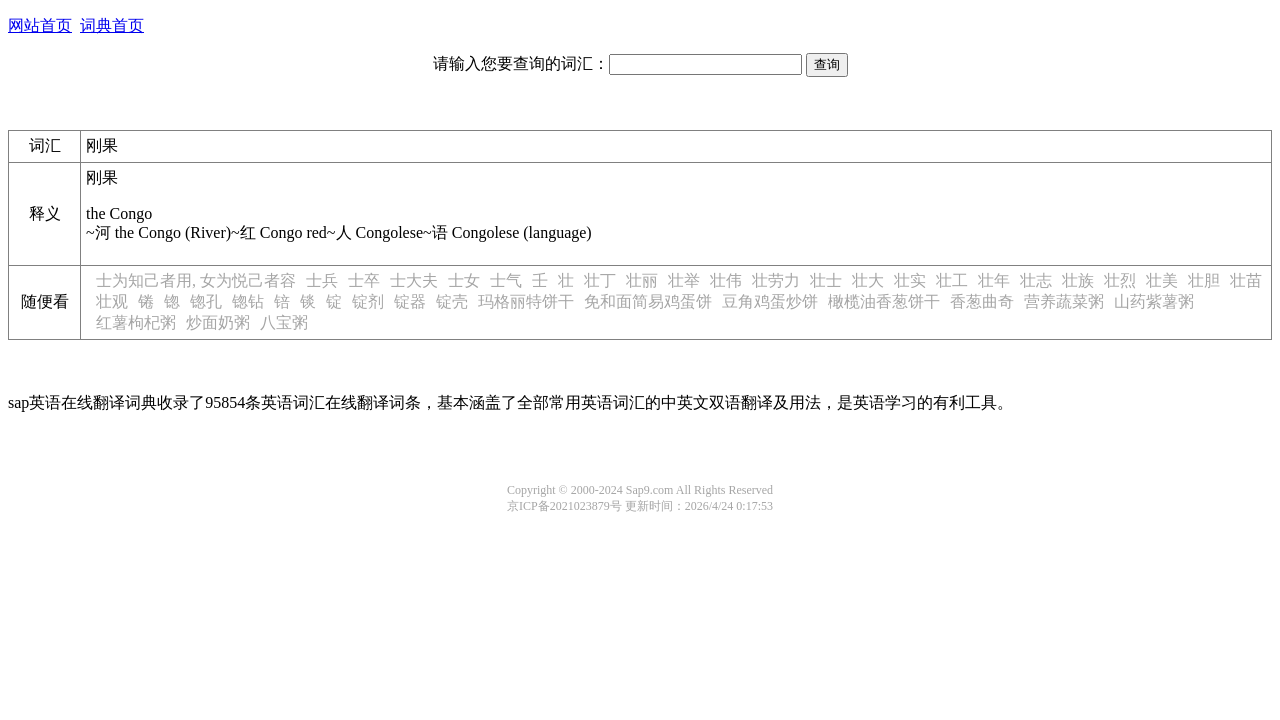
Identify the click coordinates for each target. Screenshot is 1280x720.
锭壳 (452, 301)
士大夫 (414, 280)
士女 (464, 280)
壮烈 (1120, 280)
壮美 (1162, 280)
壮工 (952, 280)
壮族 (1078, 280)
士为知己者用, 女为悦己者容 (196, 280)
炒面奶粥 (218, 322)
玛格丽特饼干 (526, 301)
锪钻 (248, 301)
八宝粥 (284, 322)
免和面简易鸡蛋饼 (648, 301)
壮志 (1036, 280)
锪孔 (206, 301)
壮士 (826, 280)
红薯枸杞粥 (136, 322)
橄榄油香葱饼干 (884, 301)
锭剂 (368, 301)
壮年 (994, 280)
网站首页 (40, 25)
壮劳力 (776, 280)
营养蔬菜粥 (1064, 301)
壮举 (684, 280)
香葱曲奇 (982, 301)
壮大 (868, 280)
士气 (506, 280)
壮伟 (726, 280)
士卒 (364, 280)
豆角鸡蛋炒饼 (770, 301)
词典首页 (112, 25)
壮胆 (1204, 280)
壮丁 (600, 280)
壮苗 (1246, 280)
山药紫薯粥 (1154, 301)
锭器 (410, 301)
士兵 (322, 280)
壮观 (112, 301)
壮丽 (642, 280)
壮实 (910, 280)
